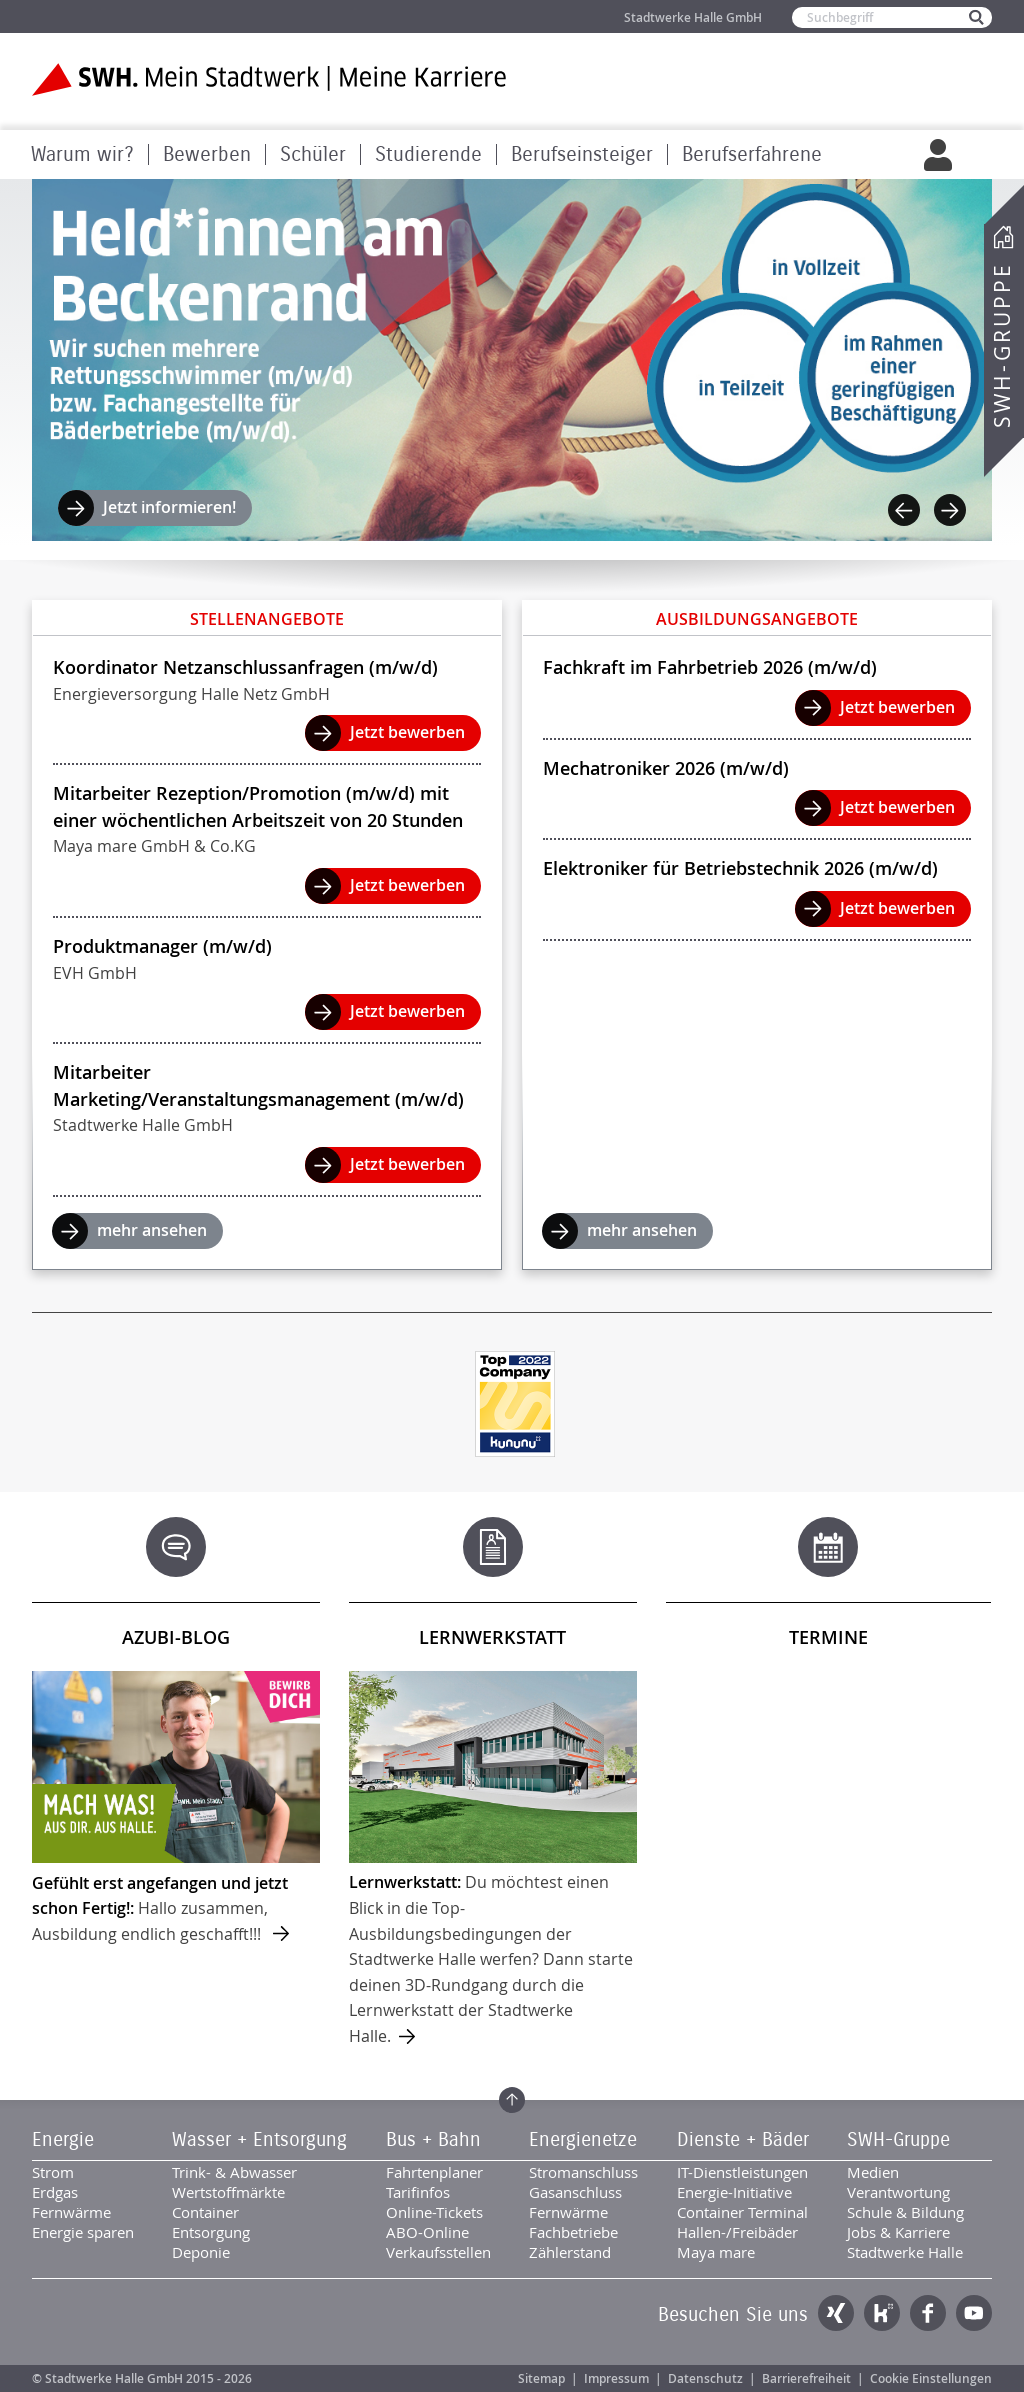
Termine (828, 1637)
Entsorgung (211, 2232)
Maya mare (716, 2252)
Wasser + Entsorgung (259, 2140)
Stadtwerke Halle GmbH (693, 17)
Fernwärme (71, 2212)
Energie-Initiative (734, 2192)
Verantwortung (898, 2192)
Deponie (201, 2252)
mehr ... (176, 1809)
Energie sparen (83, 2232)
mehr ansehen (152, 1230)
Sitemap (541, 2378)
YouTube (974, 2313)
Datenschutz (705, 2378)
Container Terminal (742, 2212)
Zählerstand (570, 2252)
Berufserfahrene (752, 154)
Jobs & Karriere (898, 2232)
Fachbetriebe (573, 2232)
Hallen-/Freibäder (737, 2232)
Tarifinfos (418, 2192)
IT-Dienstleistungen (742, 2172)
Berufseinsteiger (582, 154)
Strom (53, 2172)
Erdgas (55, 2192)
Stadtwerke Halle (905, 2252)
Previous (904, 510)
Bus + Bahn (433, 2140)
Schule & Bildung (905, 2212)
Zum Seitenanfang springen (512, 2100)
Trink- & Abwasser (234, 2172)
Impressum (616, 2378)
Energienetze (583, 2140)
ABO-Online (427, 2232)
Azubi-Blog (176, 1637)
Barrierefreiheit (806, 2378)
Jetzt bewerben (407, 732)
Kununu (882, 2313)
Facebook (928, 2313)
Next (950, 510)
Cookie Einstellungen (931, 2378)
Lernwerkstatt (492, 1637)
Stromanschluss (583, 2172)
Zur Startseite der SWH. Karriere (269, 79)
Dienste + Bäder (743, 2140)
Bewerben (207, 154)
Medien (873, 2172)
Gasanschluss (575, 2192)
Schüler (313, 154)
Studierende (428, 154)
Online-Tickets (434, 2212)
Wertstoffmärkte (228, 2192)
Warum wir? (82, 154)
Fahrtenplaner (434, 2172)
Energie (63, 2140)
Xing (836, 2313)
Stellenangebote (267, 619)
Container (205, 2212)
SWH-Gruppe (1002, 345)
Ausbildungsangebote (757, 619)
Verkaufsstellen (438, 2252)
